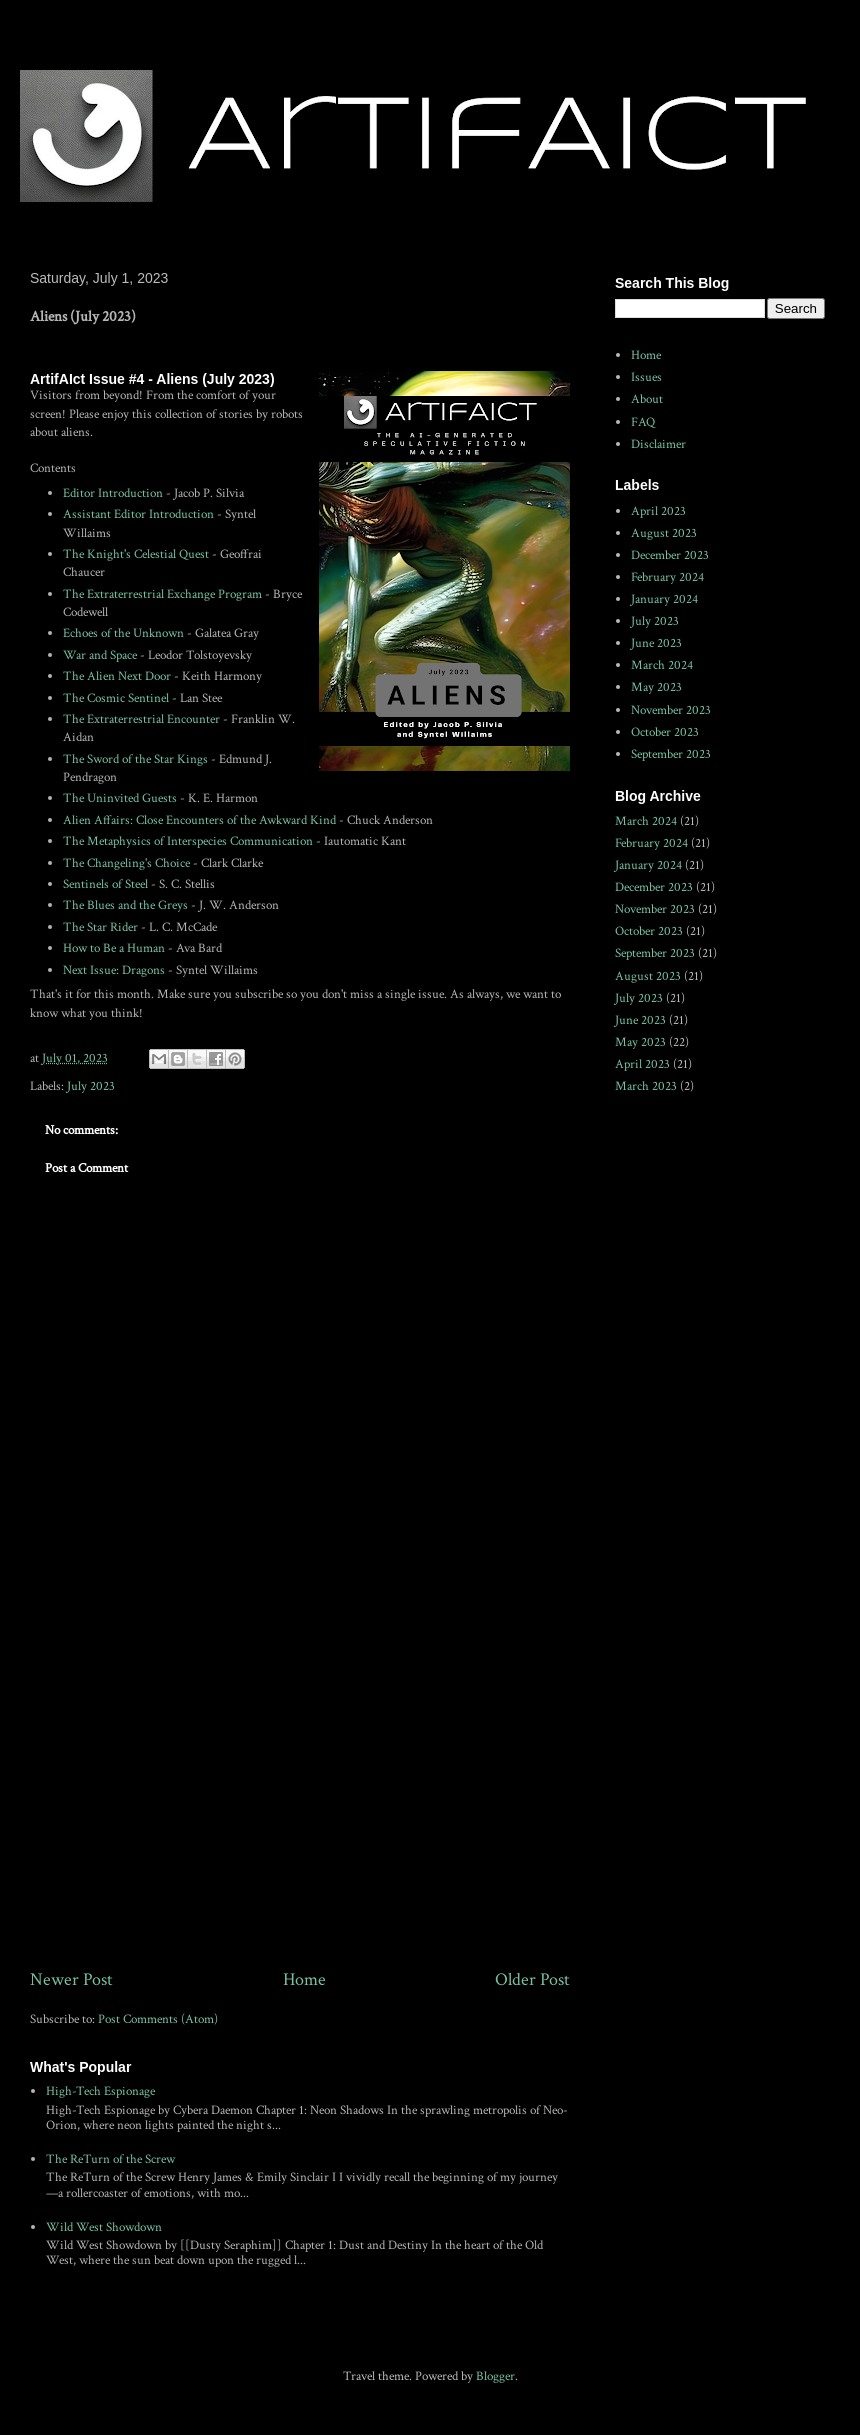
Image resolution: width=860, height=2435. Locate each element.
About (647, 399)
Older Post (532, 1979)
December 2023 (670, 555)
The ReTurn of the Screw (110, 2159)
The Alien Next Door (117, 676)
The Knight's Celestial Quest (136, 554)
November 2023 (671, 710)
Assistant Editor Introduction (138, 514)
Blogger (495, 2376)
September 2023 (671, 754)
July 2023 (91, 1086)
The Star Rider (100, 927)
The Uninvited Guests (120, 798)
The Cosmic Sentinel (116, 698)
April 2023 (658, 511)
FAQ (643, 422)
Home (304, 1979)
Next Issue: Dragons (114, 970)
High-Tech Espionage (100, 2091)
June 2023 (656, 643)
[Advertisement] (300, 1801)
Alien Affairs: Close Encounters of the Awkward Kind (199, 820)
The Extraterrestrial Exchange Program (162, 594)
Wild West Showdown (104, 2227)
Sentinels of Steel (105, 884)
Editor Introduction (113, 493)
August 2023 (664, 533)
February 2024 (667, 577)
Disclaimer (658, 444)
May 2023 (656, 687)
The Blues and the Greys (125, 905)
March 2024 (662, 665)
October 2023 (665, 732)
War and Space (100, 655)
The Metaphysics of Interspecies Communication (188, 841)
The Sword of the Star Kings (135, 759)
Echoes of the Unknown (123, 633)
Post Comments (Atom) (158, 2019)
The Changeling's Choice (126, 863)
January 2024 (664, 599)
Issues (646, 377)
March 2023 (646, 1086)
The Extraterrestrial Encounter (141, 719)
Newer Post (71, 1979)
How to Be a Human (114, 948)
